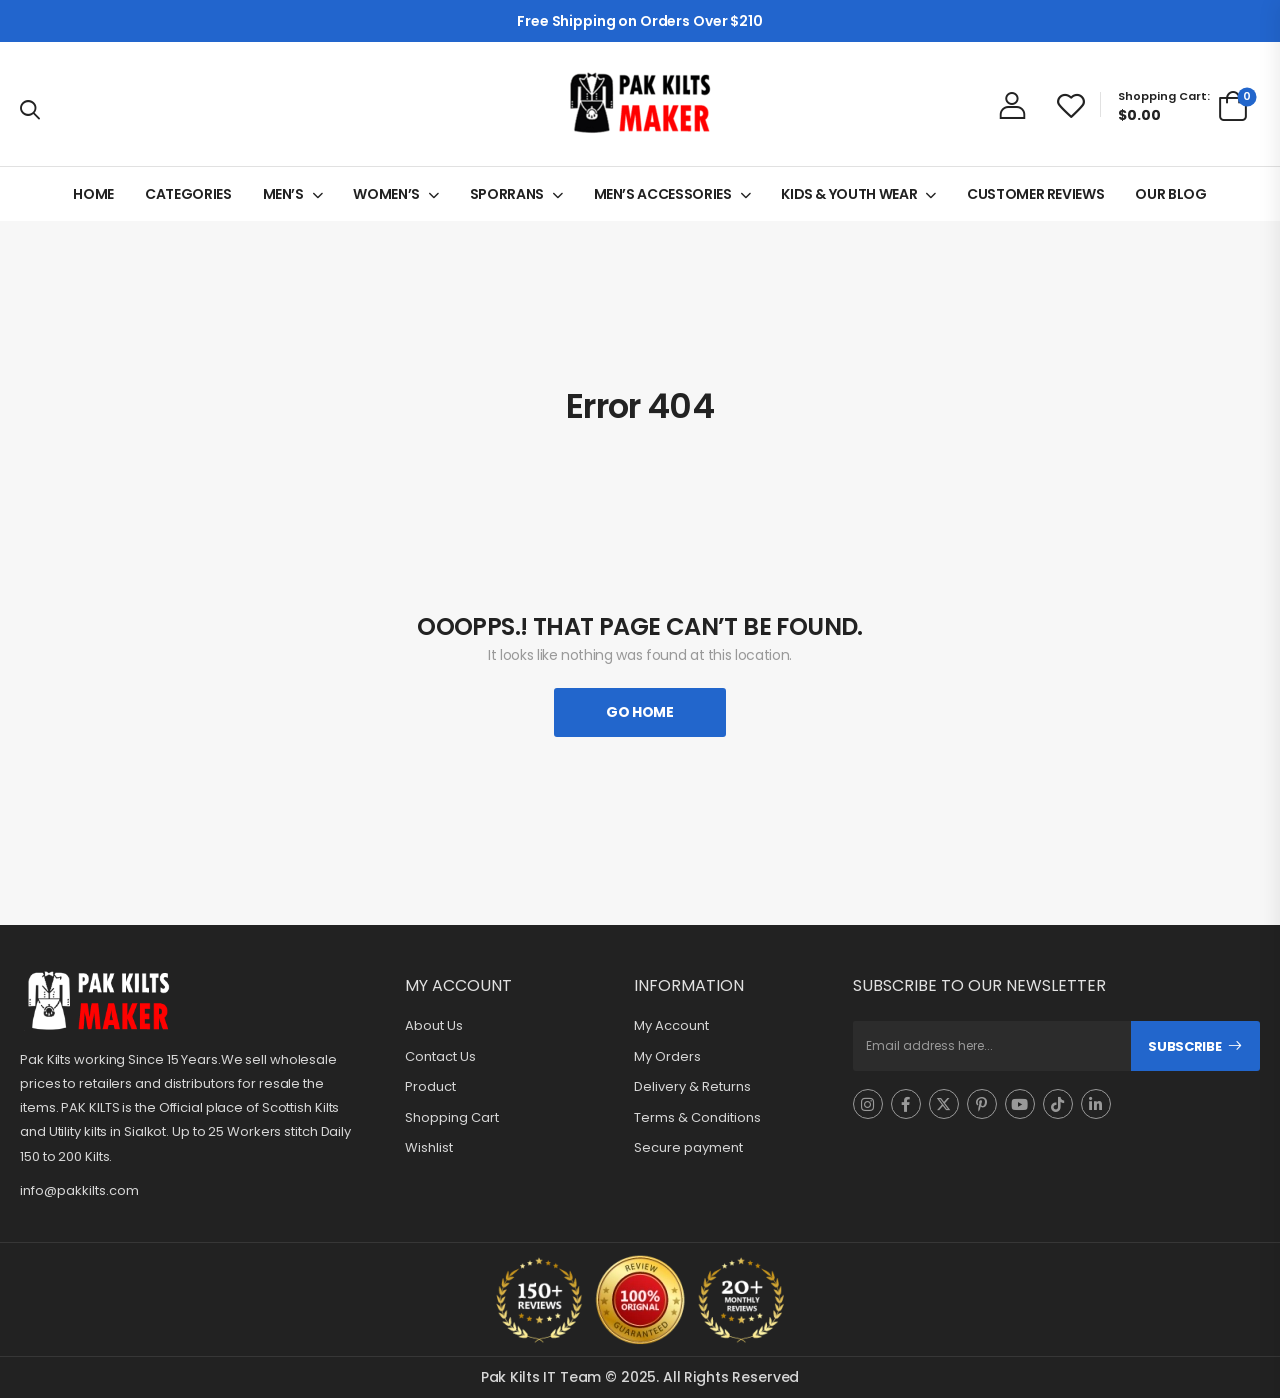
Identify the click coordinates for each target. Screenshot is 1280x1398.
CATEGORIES (188, 194)
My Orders (667, 1057)
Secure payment (688, 1148)
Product (430, 1087)
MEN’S (283, 194)
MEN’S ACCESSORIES (663, 194)
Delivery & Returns (692, 1087)
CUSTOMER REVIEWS (1035, 194)
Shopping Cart (452, 1118)
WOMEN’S (386, 194)
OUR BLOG (1170, 194)
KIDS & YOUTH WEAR (849, 194)
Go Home (640, 712)
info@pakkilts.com (79, 1190)
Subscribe (1184, 1046)
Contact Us (440, 1057)
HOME (93, 194)
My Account (671, 1026)
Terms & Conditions (697, 1118)
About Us (434, 1026)
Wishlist (429, 1148)
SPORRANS (507, 194)
